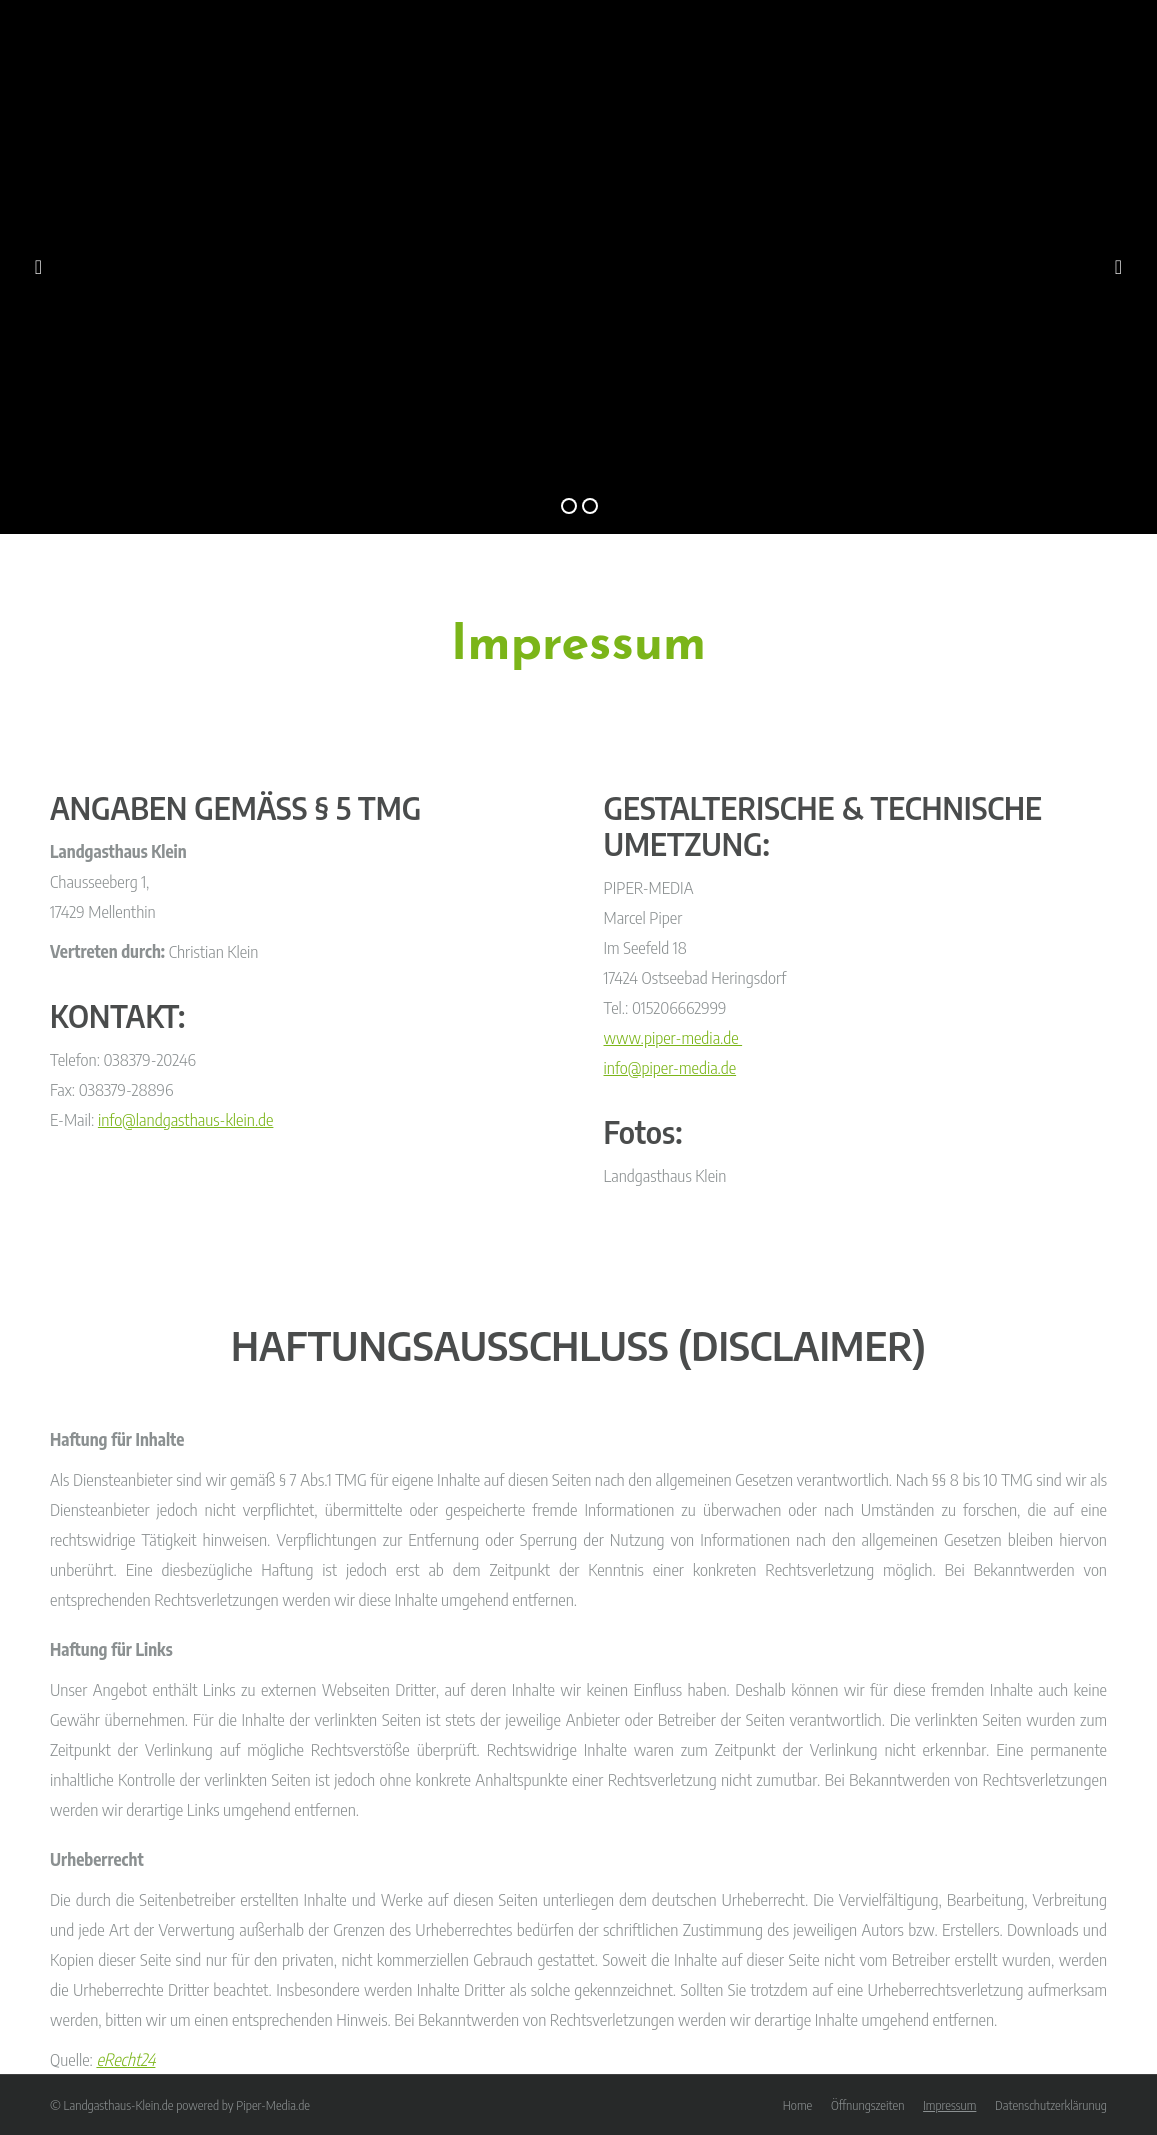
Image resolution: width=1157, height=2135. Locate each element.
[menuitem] (797, 2105)
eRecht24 (125, 2059)
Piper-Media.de (273, 2105)
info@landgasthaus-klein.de (186, 1119)
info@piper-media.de (670, 1067)
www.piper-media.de (673, 1037)
